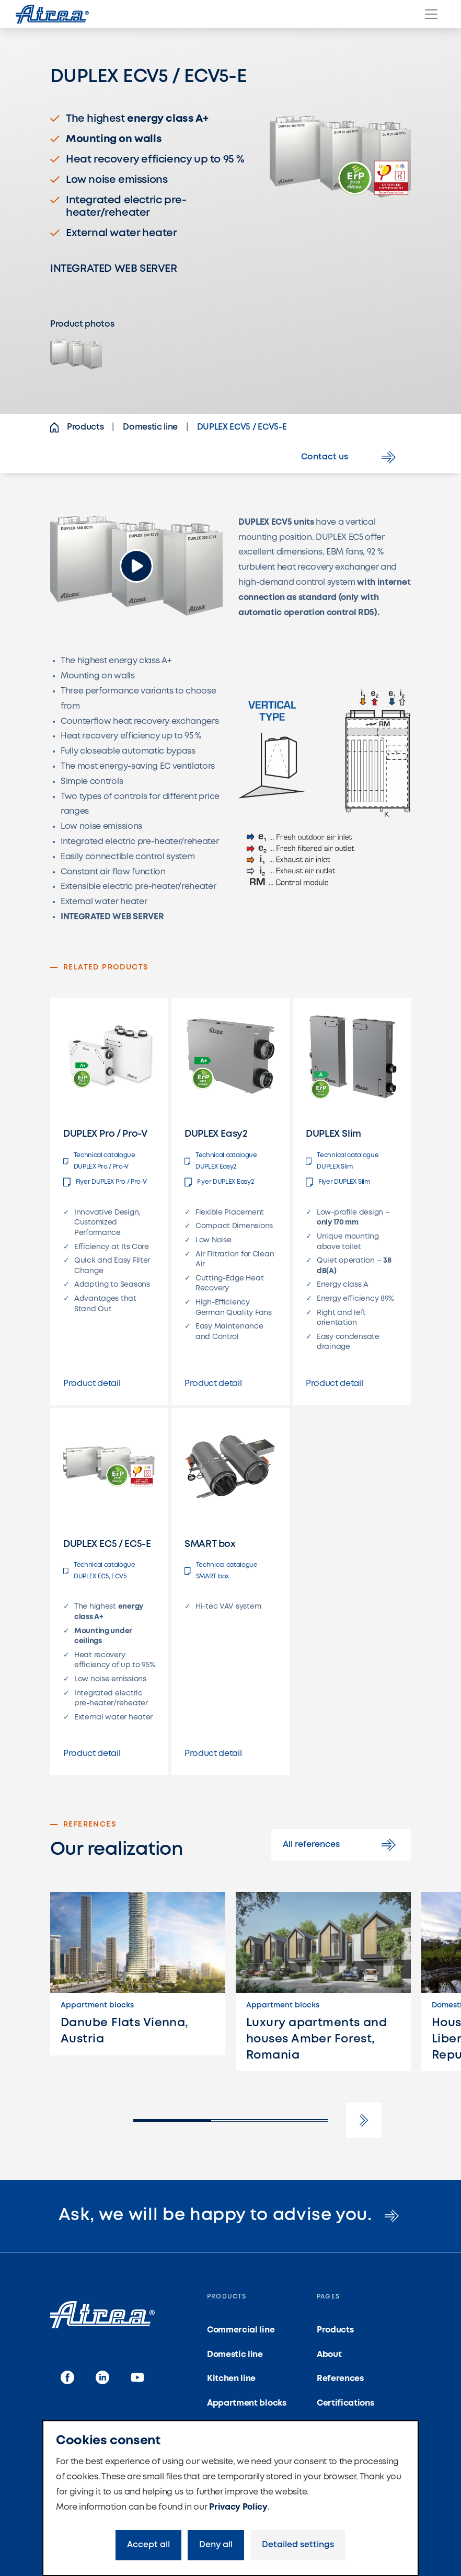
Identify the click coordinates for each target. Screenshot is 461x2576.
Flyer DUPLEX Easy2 (219, 1182)
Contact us (350, 457)
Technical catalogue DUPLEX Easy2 (221, 1161)
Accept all (148, 2545)
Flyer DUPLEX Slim (338, 1182)
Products (335, 2330)
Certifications (345, 2403)
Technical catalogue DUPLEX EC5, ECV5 (99, 1570)
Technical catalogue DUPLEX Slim (342, 1161)
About (329, 2355)
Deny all (216, 2545)
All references (341, 1845)
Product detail (92, 1384)
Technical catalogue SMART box (221, 1570)
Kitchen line (231, 2379)
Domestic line (235, 2355)
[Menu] (431, 14)
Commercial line (240, 2330)
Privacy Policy (238, 2507)
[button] (364, 2120)
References (340, 2379)
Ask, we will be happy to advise (231, 2215)
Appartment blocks (246, 2403)
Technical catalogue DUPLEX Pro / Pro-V (99, 1161)
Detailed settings (298, 2545)
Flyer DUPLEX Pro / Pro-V (104, 1182)
